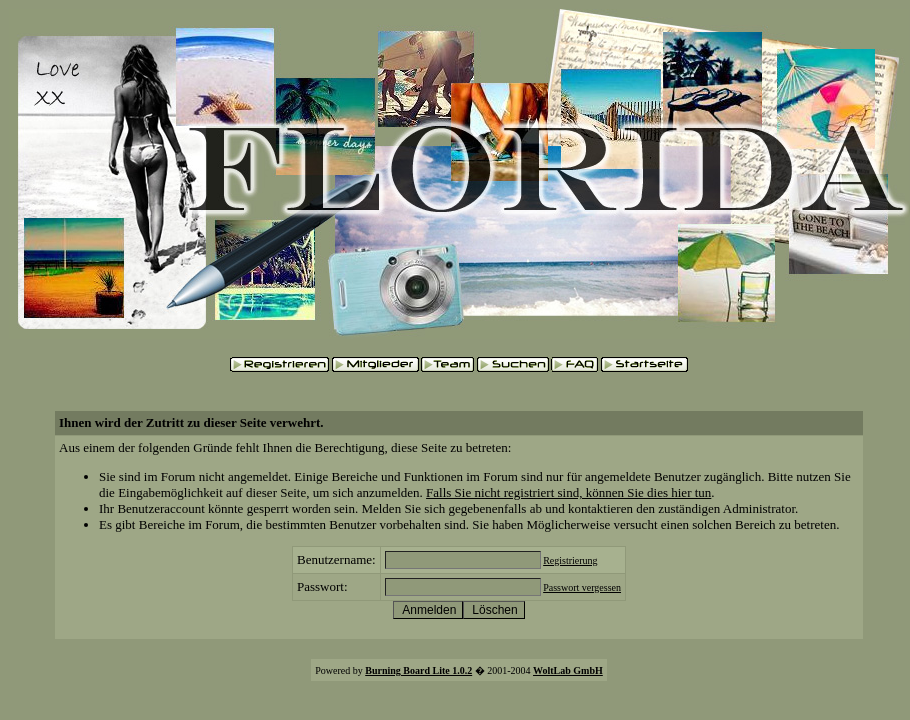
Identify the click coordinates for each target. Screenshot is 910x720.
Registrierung (570, 560)
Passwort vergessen (582, 587)
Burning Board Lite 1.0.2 (418, 670)
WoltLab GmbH (568, 670)
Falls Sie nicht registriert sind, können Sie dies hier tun (568, 492)
